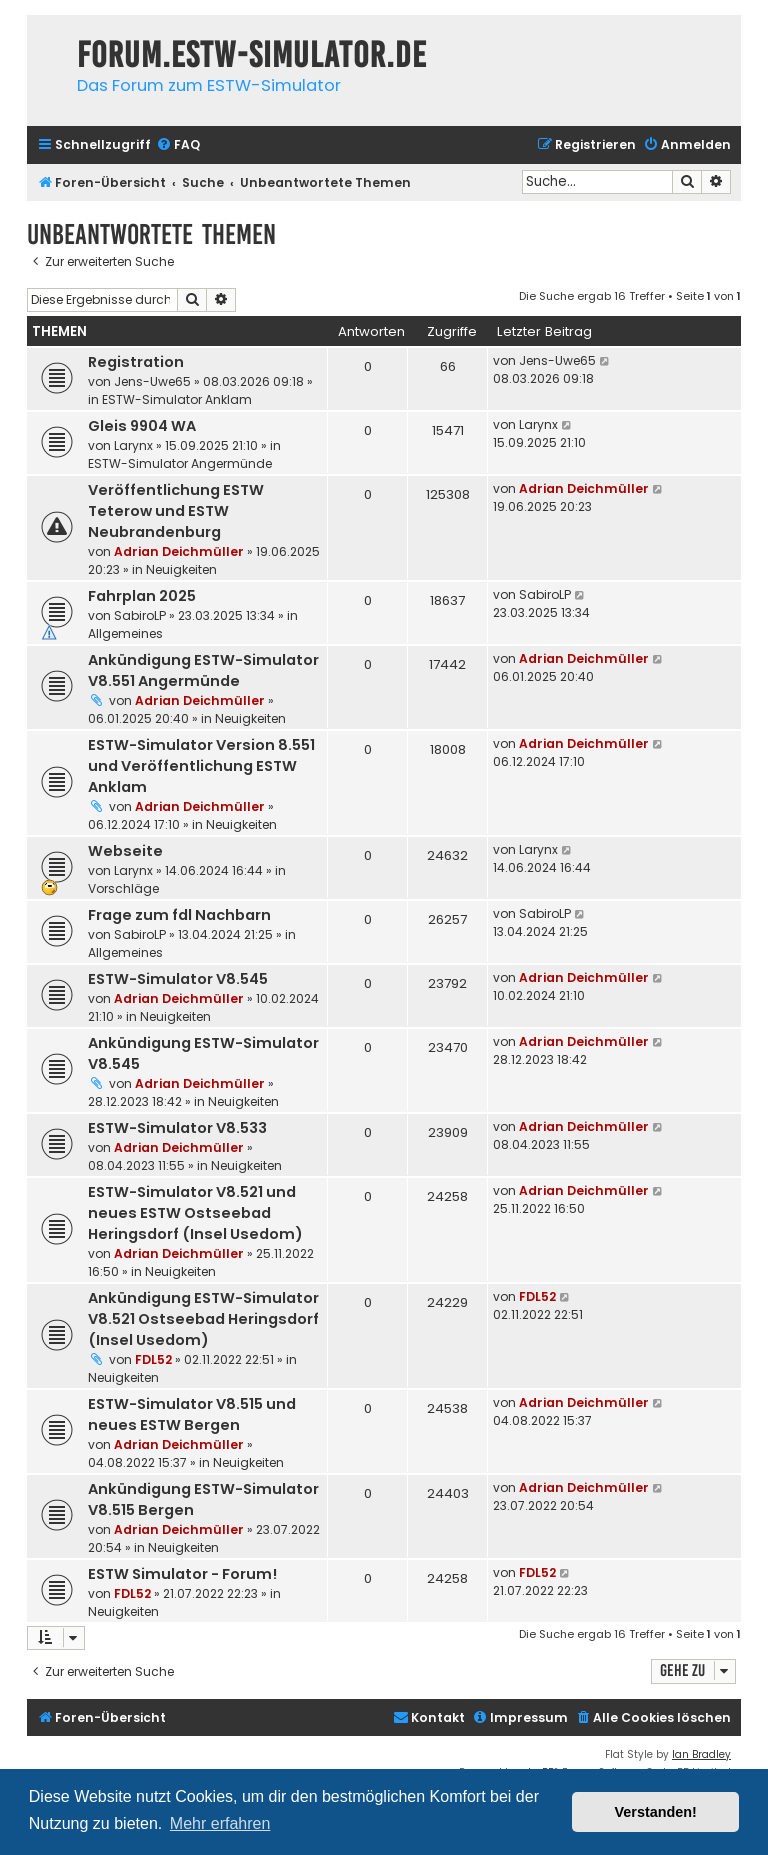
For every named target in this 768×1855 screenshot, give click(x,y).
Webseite (125, 851)
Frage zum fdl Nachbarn (179, 915)
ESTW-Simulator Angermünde (180, 463)
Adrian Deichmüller (179, 551)
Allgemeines (125, 633)
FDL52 (153, 1359)
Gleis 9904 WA (142, 426)
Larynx (133, 445)
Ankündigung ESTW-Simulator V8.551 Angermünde (203, 670)
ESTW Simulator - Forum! (182, 1574)
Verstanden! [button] (656, 1812)
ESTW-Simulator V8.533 (177, 1128)
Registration (136, 362)
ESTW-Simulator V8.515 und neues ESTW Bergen (192, 1414)
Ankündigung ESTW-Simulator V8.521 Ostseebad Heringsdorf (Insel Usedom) (203, 1319)
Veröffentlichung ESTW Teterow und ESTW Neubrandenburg (176, 511)
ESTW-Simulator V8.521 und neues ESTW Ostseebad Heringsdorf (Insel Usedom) (195, 1213)
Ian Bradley (701, 1754)
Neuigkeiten (181, 569)
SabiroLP (140, 615)
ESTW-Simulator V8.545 (178, 979)
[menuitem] (178, 145)
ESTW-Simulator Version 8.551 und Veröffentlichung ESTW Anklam (201, 766)
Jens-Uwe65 (152, 381)
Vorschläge (123, 888)
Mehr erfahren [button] (220, 1823)
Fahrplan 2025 (142, 596)
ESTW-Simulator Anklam (177, 399)
